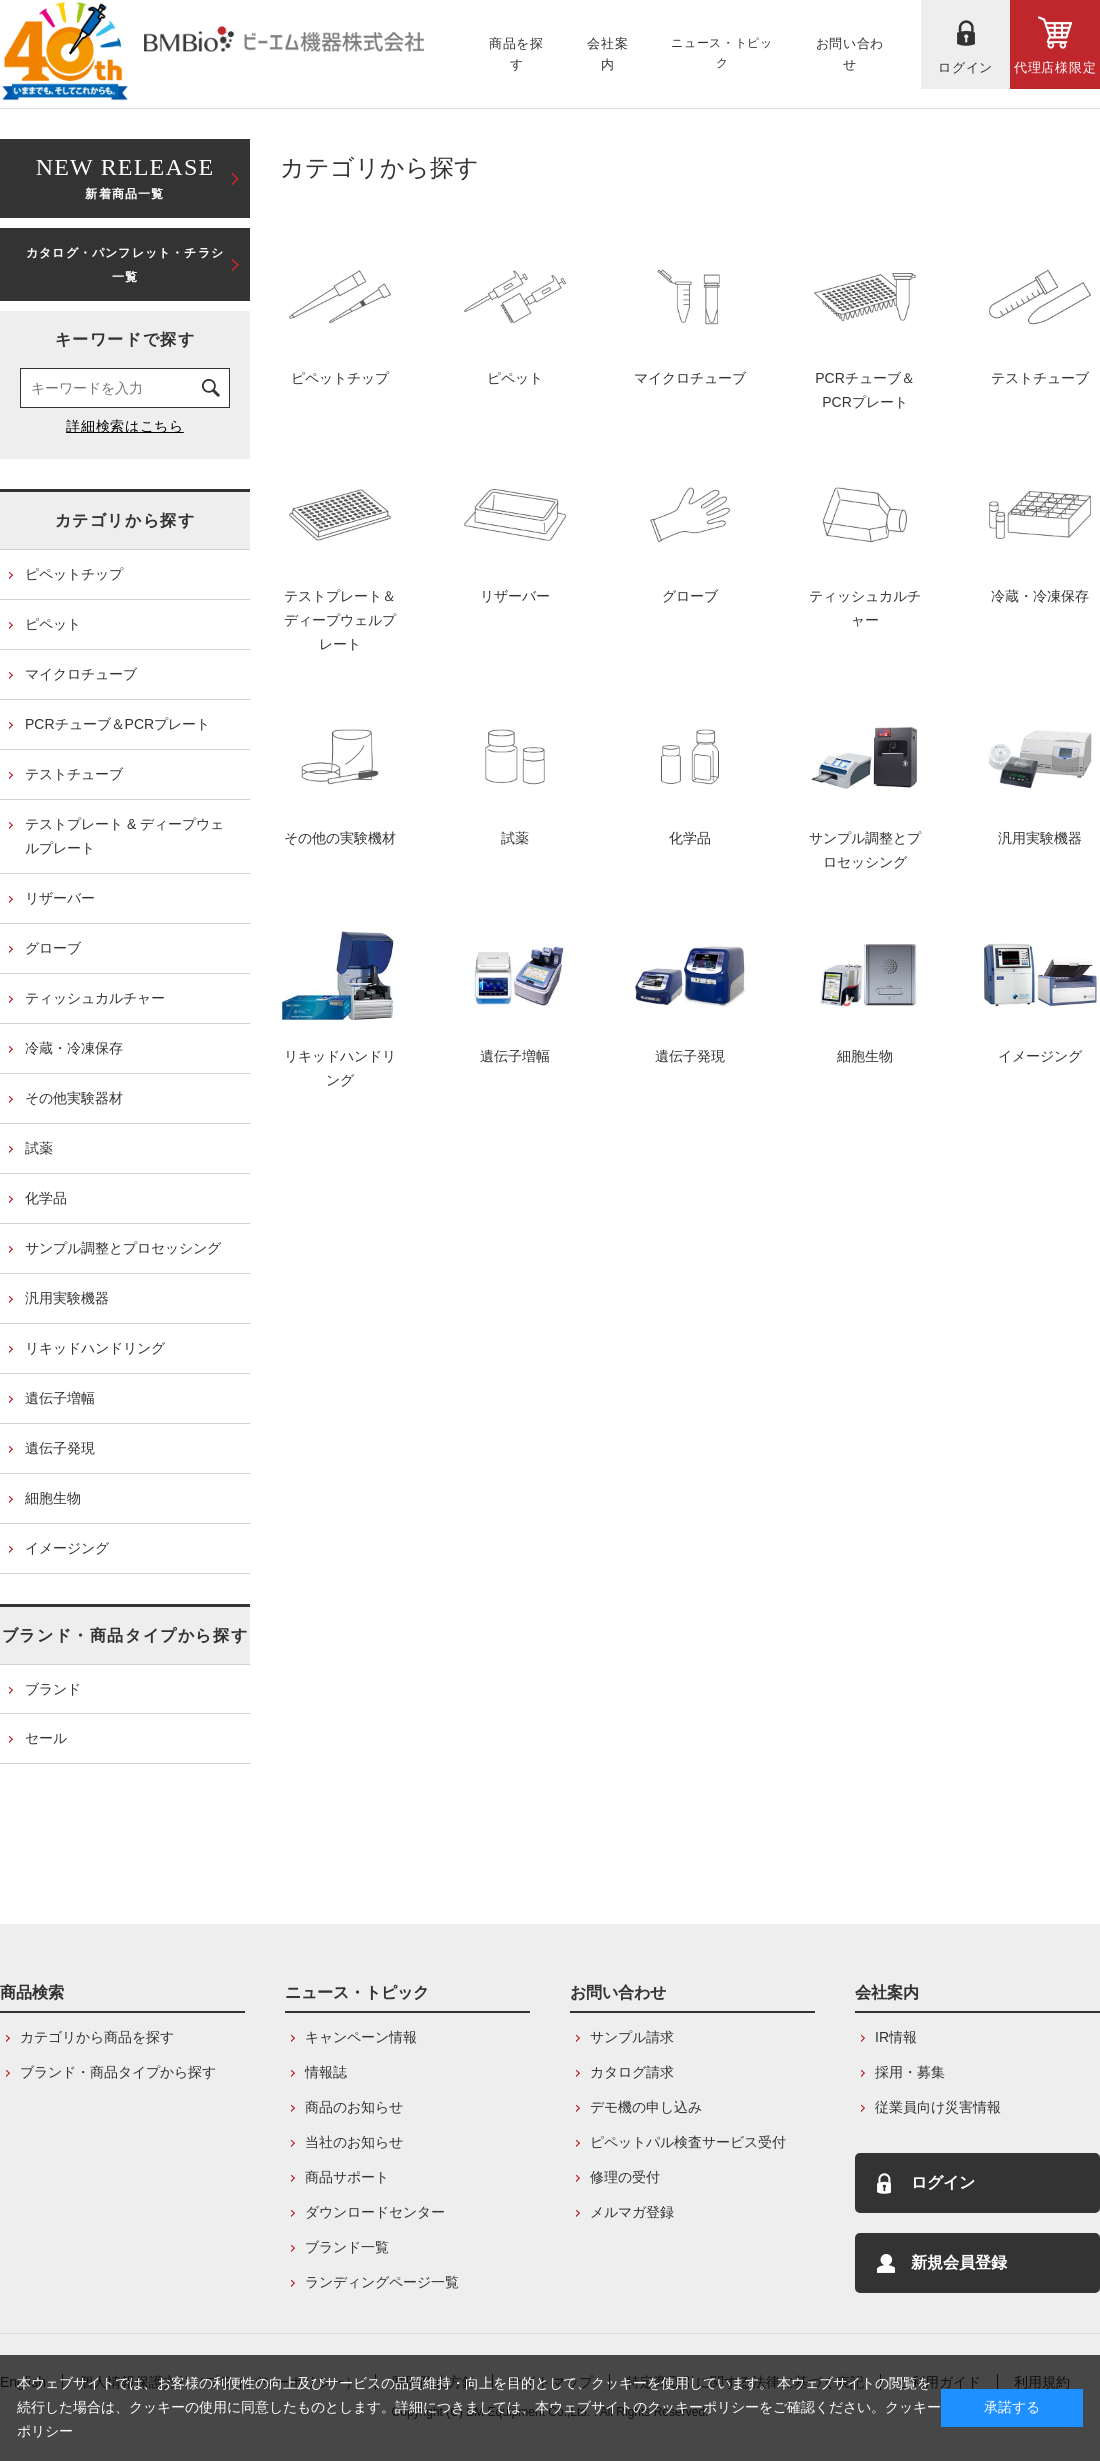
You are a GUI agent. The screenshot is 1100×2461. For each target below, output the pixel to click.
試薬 (39, 1148)
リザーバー (60, 898)
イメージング (67, 1548)
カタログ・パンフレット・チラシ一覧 (125, 265)
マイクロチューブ (81, 674)
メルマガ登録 (632, 2212)
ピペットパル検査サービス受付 (688, 2142)
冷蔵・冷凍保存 (74, 1048)
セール (46, 1738)
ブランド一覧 (347, 2247)
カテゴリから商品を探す (97, 2037)
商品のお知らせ (354, 2107)
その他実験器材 (74, 1098)
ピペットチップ (74, 574)
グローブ (53, 948)
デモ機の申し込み (646, 2107)
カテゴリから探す (125, 520)
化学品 (46, 1198)
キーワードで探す (125, 339)
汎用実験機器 (67, 1298)
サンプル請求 (632, 2037)
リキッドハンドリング (95, 1348)
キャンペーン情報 (361, 2037)
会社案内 (887, 1992)
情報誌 (326, 2072)
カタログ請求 (632, 2072)
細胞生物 (53, 1498)
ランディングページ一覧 (382, 2282)
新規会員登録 (959, 2262)
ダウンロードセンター (375, 2212)
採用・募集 (910, 2072)
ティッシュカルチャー (95, 998)
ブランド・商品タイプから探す (125, 1635)
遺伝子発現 (60, 1448)
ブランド (53, 1689)
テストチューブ (74, 774)
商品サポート (347, 2177)
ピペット (53, 624)
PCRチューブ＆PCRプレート (117, 724)
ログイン (943, 2182)
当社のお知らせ (354, 2142)
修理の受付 (625, 2177)
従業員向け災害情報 (938, 2107)
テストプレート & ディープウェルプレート (124, 836)
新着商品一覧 (125, 176)
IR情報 (896, 2037)
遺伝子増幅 (60, 1398)
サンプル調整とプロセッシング (123, 1248)
